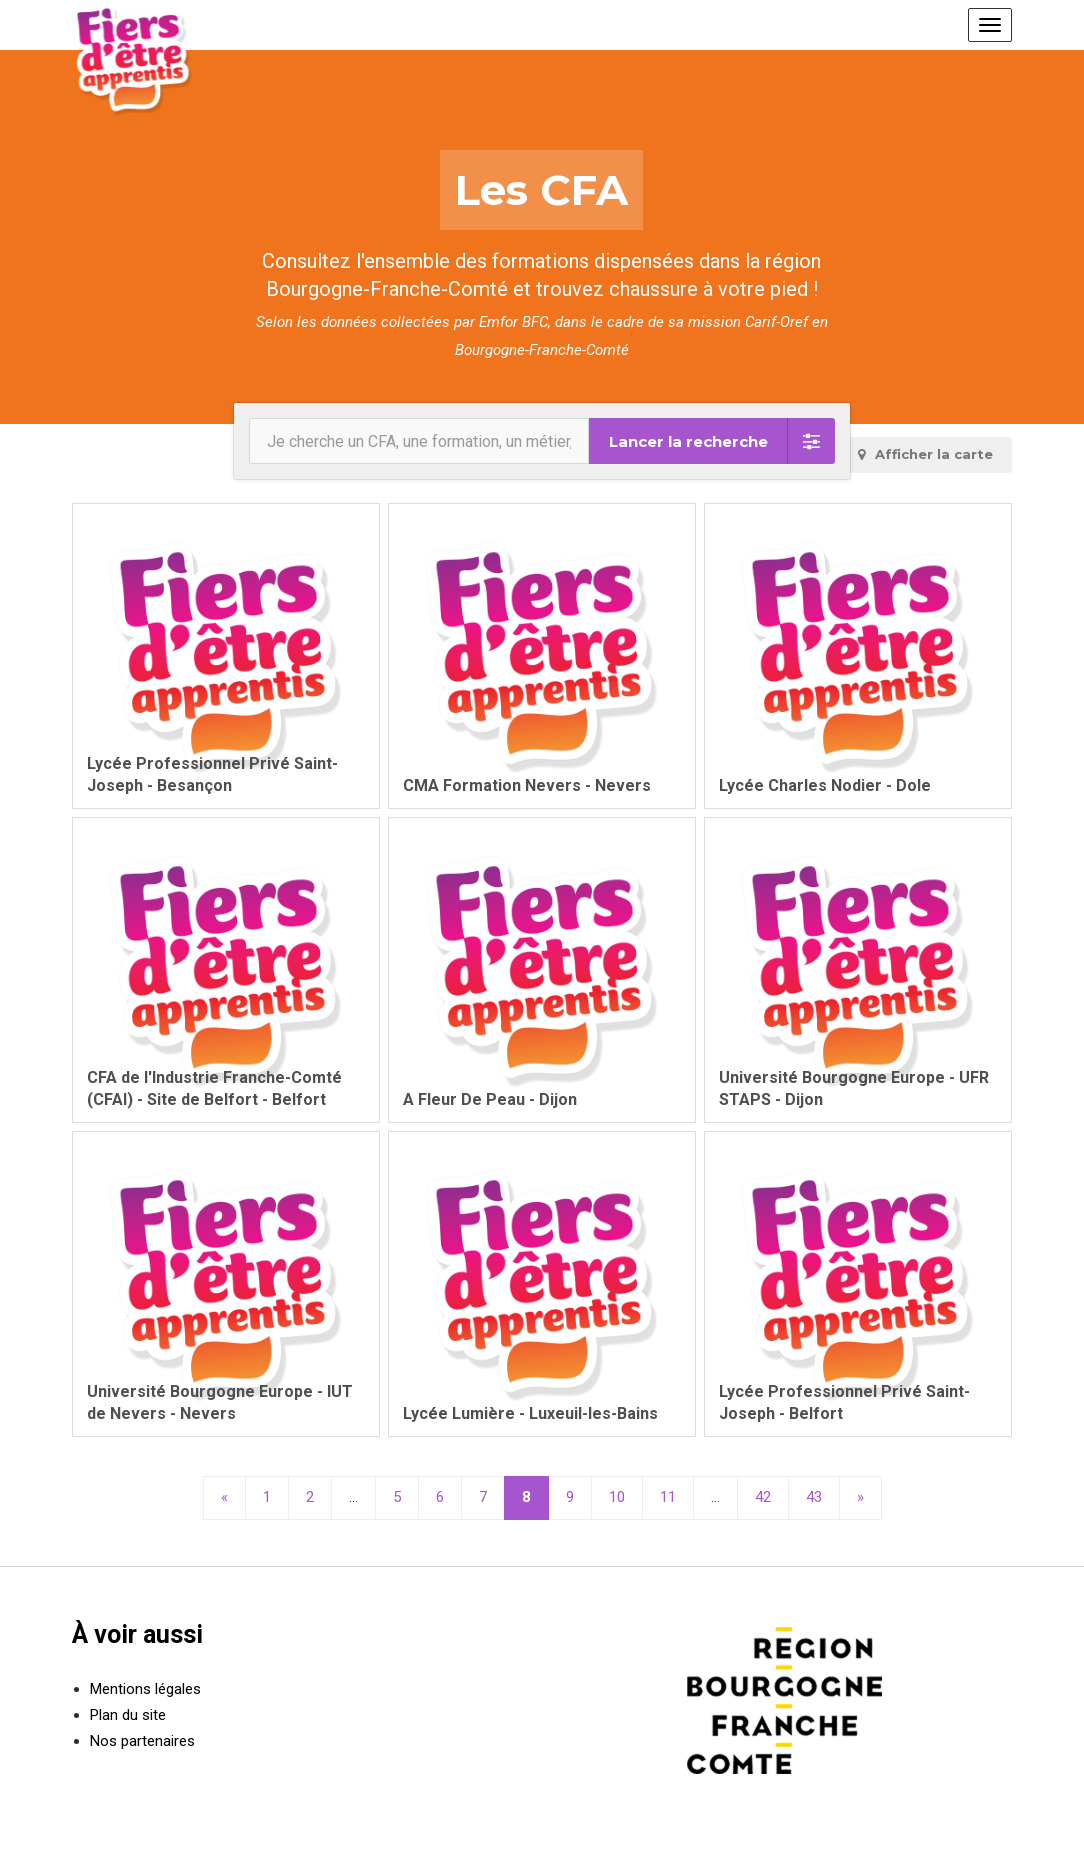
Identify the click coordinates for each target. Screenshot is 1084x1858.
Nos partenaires (142, 1741)
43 (814, 1497)
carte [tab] (925, 454)
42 (763, 1497)
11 (668, 1497)
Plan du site (128, 1715)
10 (617, 1497)
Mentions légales (145, 1689)
